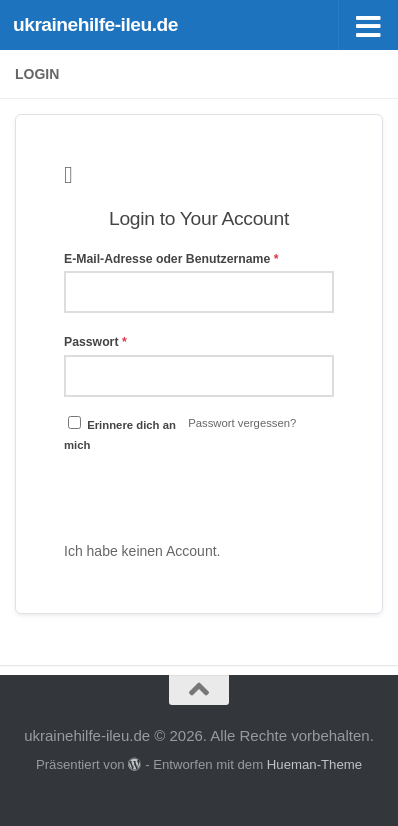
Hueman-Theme (314, 764)
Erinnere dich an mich (120, 433)
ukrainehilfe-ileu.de (95, 24)
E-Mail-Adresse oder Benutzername (171, 259)
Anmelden (198, 492)
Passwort (95, 342)
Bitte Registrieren (277, 551)
